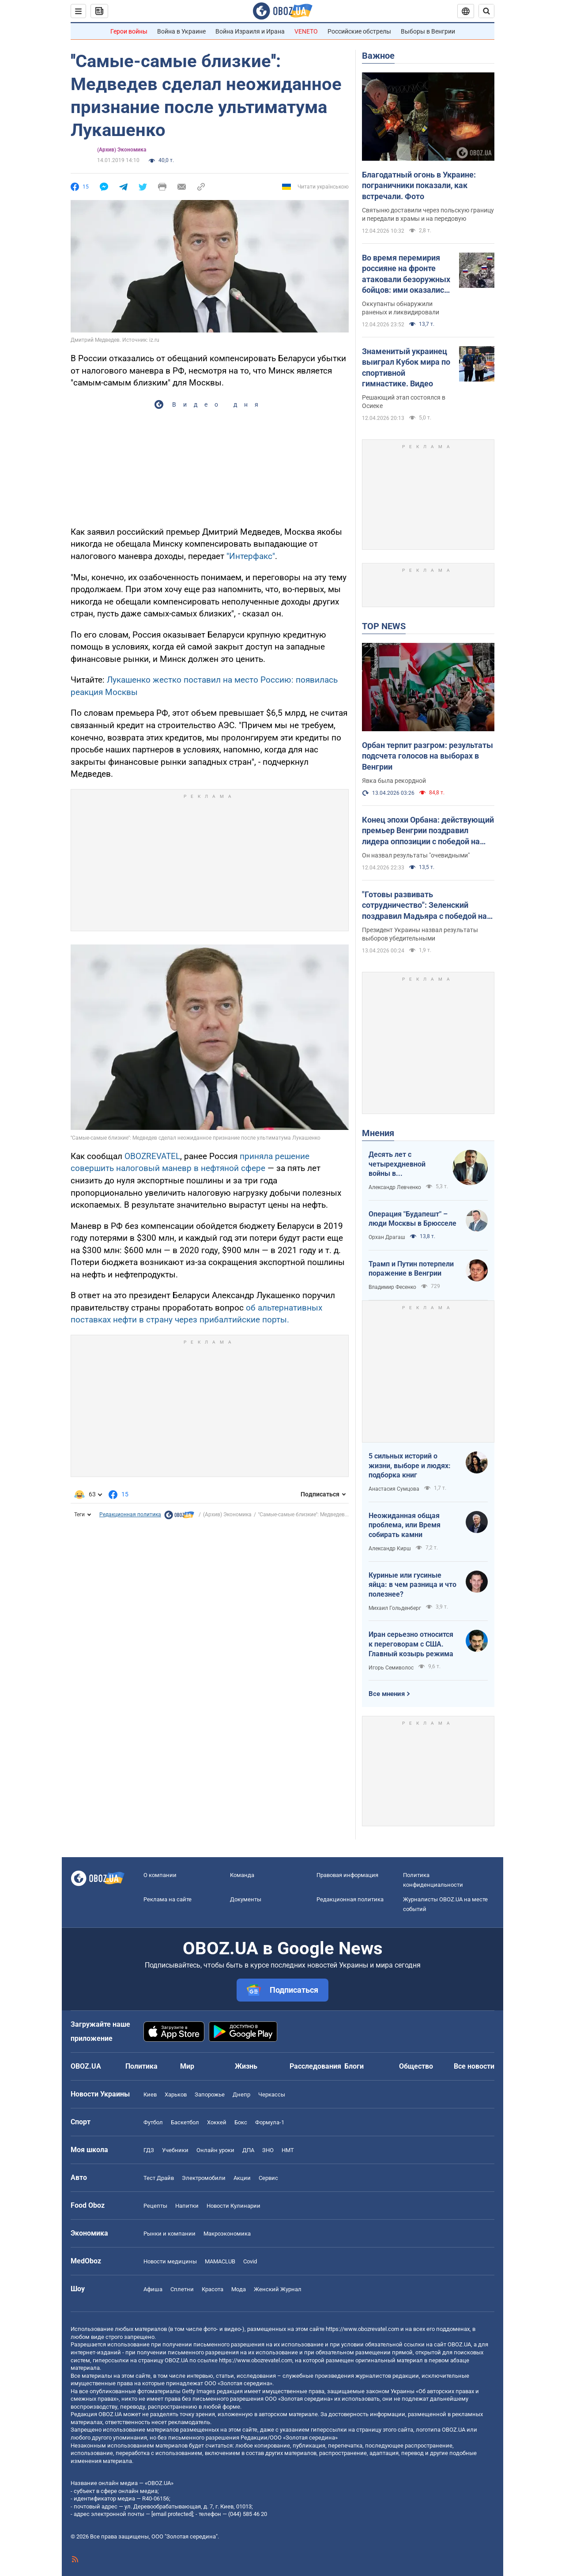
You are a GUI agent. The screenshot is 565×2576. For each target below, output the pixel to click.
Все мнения (387, 1694)
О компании (160, 1875)
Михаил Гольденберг (395, 1608)
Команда (242, 1875)
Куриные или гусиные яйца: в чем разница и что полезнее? (412, 1584)
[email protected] (172, 2514)
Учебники (175, 2150)
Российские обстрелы (359, 31)
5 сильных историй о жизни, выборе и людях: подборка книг (410, 1465)
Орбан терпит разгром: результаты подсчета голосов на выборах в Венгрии (427, 755)
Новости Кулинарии (233, 2205)
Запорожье (210, 2094)
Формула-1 (269, 2122)
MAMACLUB (220, 2261)
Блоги (354, 2066)
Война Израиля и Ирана (250, 31)
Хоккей (216, 2122)
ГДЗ (148, 2150)
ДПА (248, 2150)
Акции (242, 2178)
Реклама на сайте (167, 1899)
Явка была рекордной (394, 780)
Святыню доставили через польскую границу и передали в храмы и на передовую (428, 214)
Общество (416, 2066)
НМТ (288, 2150)
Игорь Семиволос (391, 1668)
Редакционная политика (130, 1514)
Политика (141, 2066)
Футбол (153, 2122)
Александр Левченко (395, 1187)
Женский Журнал (277, 2289)
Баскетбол (185, 2122)
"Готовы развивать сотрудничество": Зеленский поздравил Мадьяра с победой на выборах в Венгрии (424, 906)
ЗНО (268, 2150)
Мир (187, 2066)
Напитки (187, 2205)
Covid (250, 2261)
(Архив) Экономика (121, 150)
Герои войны (128, 31)
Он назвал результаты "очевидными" (416, 855)
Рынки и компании (169, 2233)
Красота (212, 2289)
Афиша (152, 2289)
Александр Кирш (390, 1548)
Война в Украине (181, 31)
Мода (238, 2289)
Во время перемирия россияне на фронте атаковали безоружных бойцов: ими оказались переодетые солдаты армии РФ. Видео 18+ (406, 274)
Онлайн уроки (215, 2150)
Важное (378, 55)
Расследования (315, 2066)
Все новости (474, 2066)
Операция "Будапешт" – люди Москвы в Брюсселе (412, 1219)
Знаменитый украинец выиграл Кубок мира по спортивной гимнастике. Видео (406, 367)
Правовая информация (347, 1875)
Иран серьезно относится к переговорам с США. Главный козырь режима (411, 1644)
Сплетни (182, 2289)
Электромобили (204, 2178)
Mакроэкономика (227, 2233)
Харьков (176, 2094)
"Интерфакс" (250, 556)
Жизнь (246, 2066)
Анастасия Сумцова (394, 1489)
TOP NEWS (384, 626)
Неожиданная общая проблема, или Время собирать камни (405, 1525)
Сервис (268, 2178)
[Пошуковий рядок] (486, 11)
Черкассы (271, 2094)
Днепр (241, 2094)
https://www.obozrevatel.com (362, 2329)
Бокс (240, 2122)
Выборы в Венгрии (428, 31)
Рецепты (155, 2205)
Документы (245, 1899)
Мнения (378, 1133)
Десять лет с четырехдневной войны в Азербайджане (397, 1164)
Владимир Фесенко (392, 1287)
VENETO (306, 31)
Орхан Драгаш (387, 1237)
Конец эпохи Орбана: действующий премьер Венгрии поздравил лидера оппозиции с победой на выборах (428, 831)
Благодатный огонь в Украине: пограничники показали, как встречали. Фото (419, 185)
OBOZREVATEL (152, 1156)
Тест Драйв (158, 2178)
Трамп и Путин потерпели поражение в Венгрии (411, 1269)
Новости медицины (170, 2261)
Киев (150, 2094)
